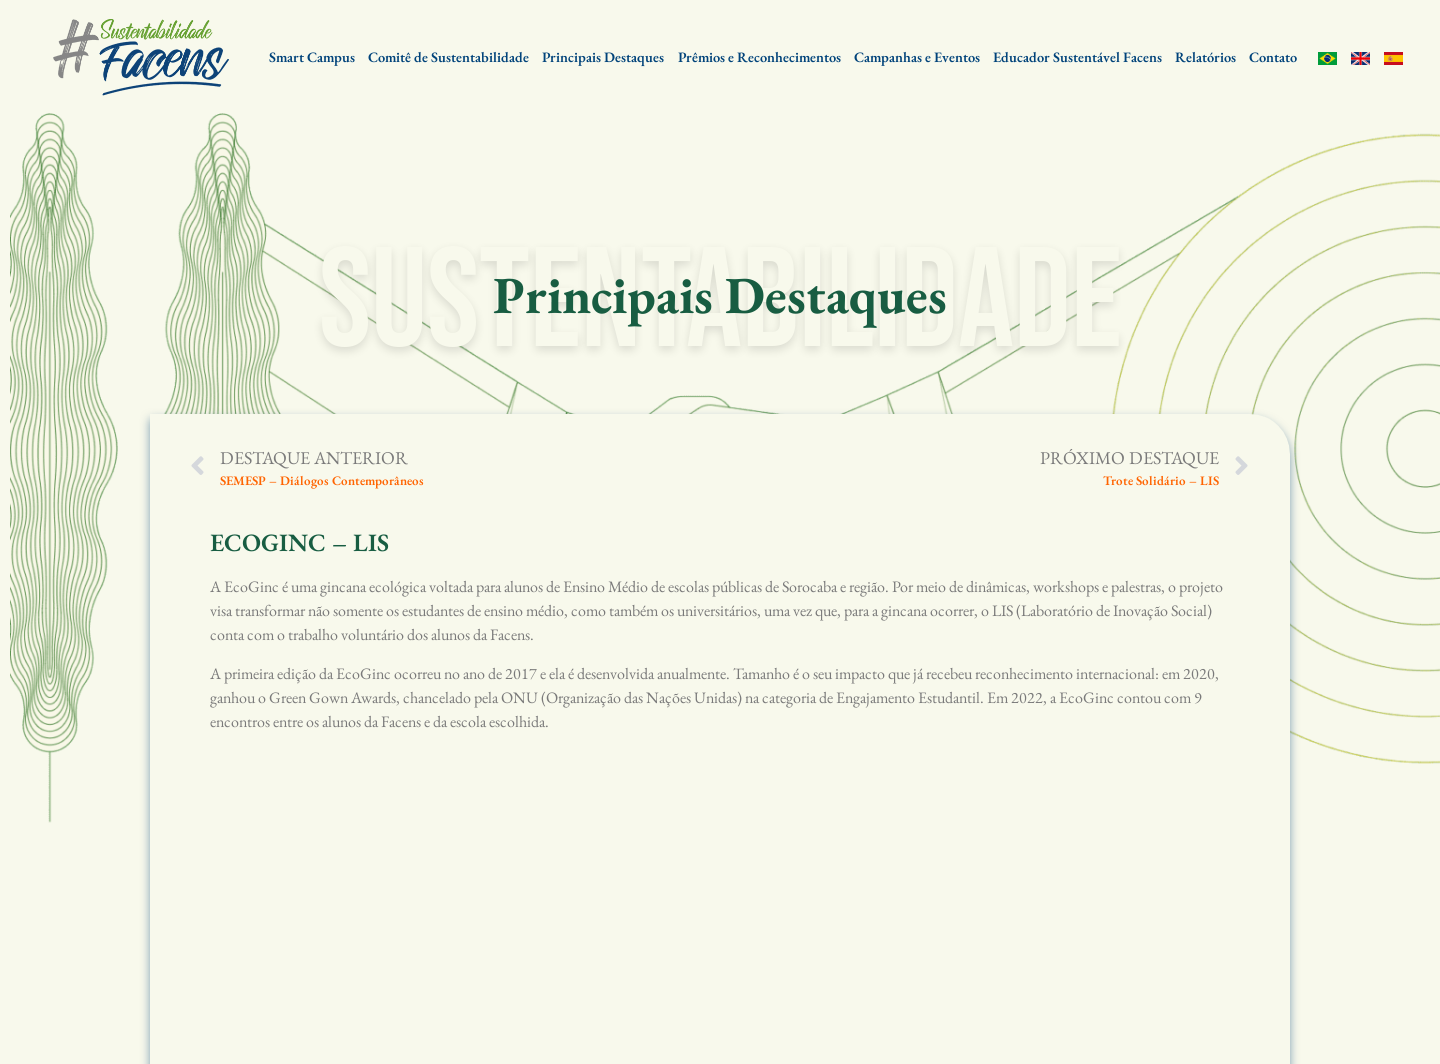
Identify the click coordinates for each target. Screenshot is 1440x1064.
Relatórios (1205, 56)
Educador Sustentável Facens (1077, 56)
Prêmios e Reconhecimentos (759, 56)
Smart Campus (312, 56)
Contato (1273, 56)
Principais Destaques (603, 56)
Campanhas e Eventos (917, 56)
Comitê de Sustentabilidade (448, 56)
